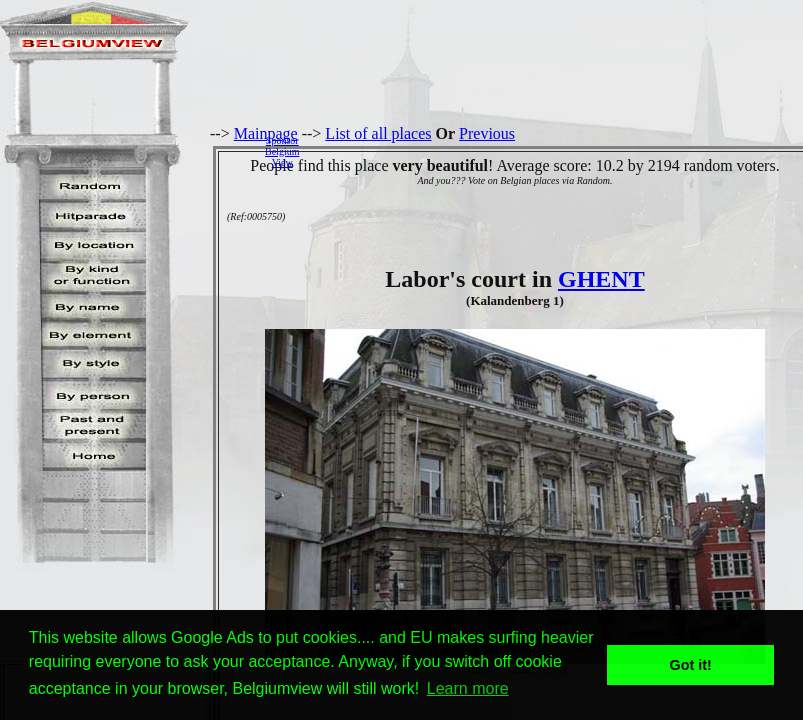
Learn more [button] (468, 688)
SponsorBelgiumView (282, 151)
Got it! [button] (691, 665)
